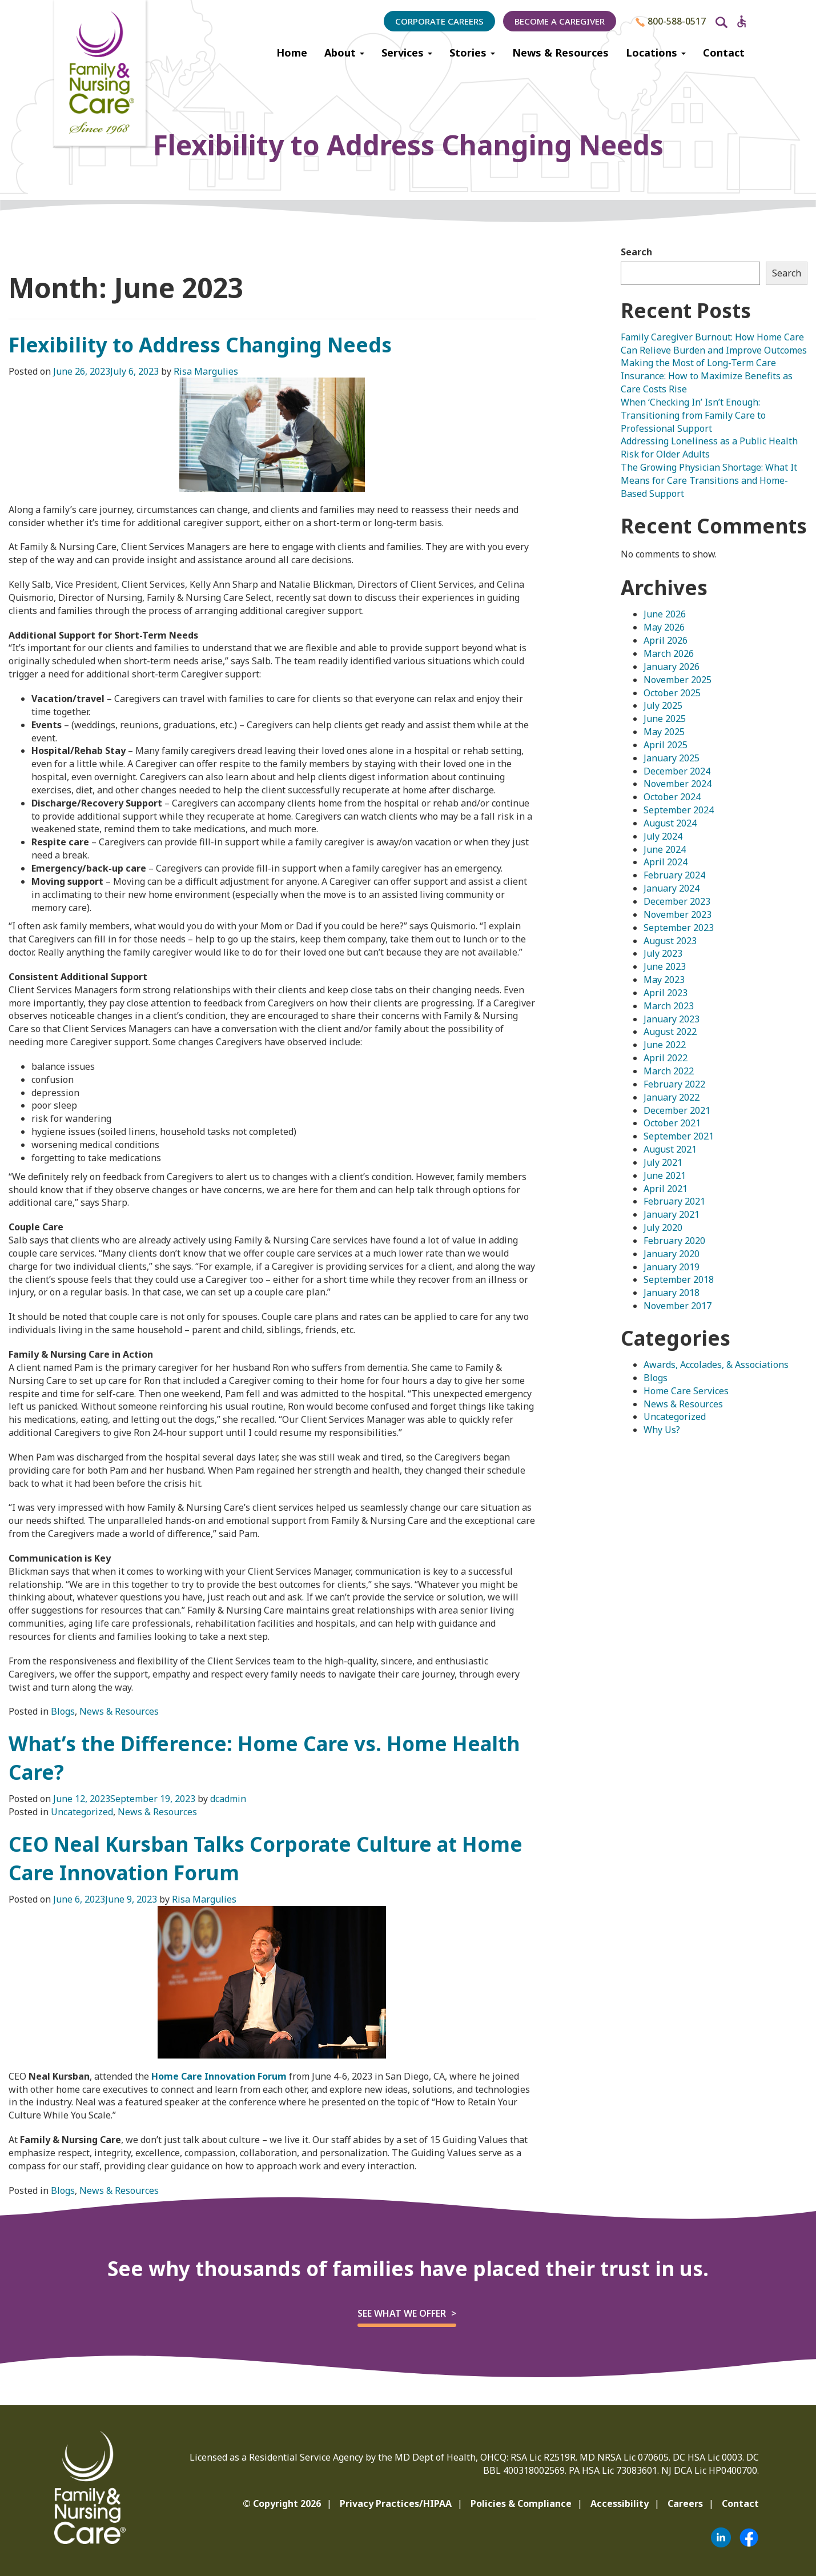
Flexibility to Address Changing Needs (200, 344)
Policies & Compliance (521, 2503)
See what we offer (401, 2313)
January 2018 (672, 1292)
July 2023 (663, 953)
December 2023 (677, 901)
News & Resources (560, 52)
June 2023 (665, 966)
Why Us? (662, 1429)
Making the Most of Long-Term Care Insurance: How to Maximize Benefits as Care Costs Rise (707, 375)
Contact (724, 52)
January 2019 (672, 1267)
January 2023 (672, 1019)
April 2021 (666, 1188)
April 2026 (666, 640)
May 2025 (664, 731)
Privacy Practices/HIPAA (396, 2503)
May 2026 (664, 627)
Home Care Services (686, 1391)
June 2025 (665, 718)
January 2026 (672, 666)
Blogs (63, 1711)
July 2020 (663, 1227)
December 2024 (677, 771)
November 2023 (678, 914)
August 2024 (670, 823)
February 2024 (674, 875)
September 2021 (679, 1136)
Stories (472, 52)
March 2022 (669, 1071)
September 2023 (679, 927)
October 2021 (672, 1123)
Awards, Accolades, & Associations (716, 1364)
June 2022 (665, 1044)
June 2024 (665, 849)
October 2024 (672, 797)
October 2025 (672, 693)
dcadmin (228, 1798)
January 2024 (672, 888)
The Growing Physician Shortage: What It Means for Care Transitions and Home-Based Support (709, 480)
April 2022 (666, 1058)
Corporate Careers (439, 21)
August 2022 (670, 1031)
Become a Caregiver (559, 21)
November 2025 (678, 679)
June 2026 (665, 614)
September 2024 (679, 810)
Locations (656, 52)
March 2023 (669, 1006)
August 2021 (670, 1149)
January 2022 (672, 1097)
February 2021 (674, 1201)
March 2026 (669, 653)
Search (636, 252)
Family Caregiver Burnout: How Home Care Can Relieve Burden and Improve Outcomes (714, 343)
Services (406, 52)
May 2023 (664, 979)
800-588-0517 (671, 21)
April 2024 (666, 862)
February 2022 (674, 1084)
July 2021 (663, 1162)
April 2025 (666, 745)
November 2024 (678, 783)
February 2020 (674, 1240)
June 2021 (665, 1175)
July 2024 (663, 836)
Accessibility (619, 2503)
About (344, 52)
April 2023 (666, 992)
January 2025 (672, 758)
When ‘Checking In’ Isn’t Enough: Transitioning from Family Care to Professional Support (693, 415)
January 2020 (672, 1253)
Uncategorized (82, 1811)
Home (291, 52)
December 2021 (677, 1110)
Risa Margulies (206, 371)
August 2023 (670, 940)
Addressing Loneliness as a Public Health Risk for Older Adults (709, 447)
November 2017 (678, 1305)
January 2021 (672, 1214)
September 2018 (679, 1279)
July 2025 (663, 705)
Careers (685, 2503)
